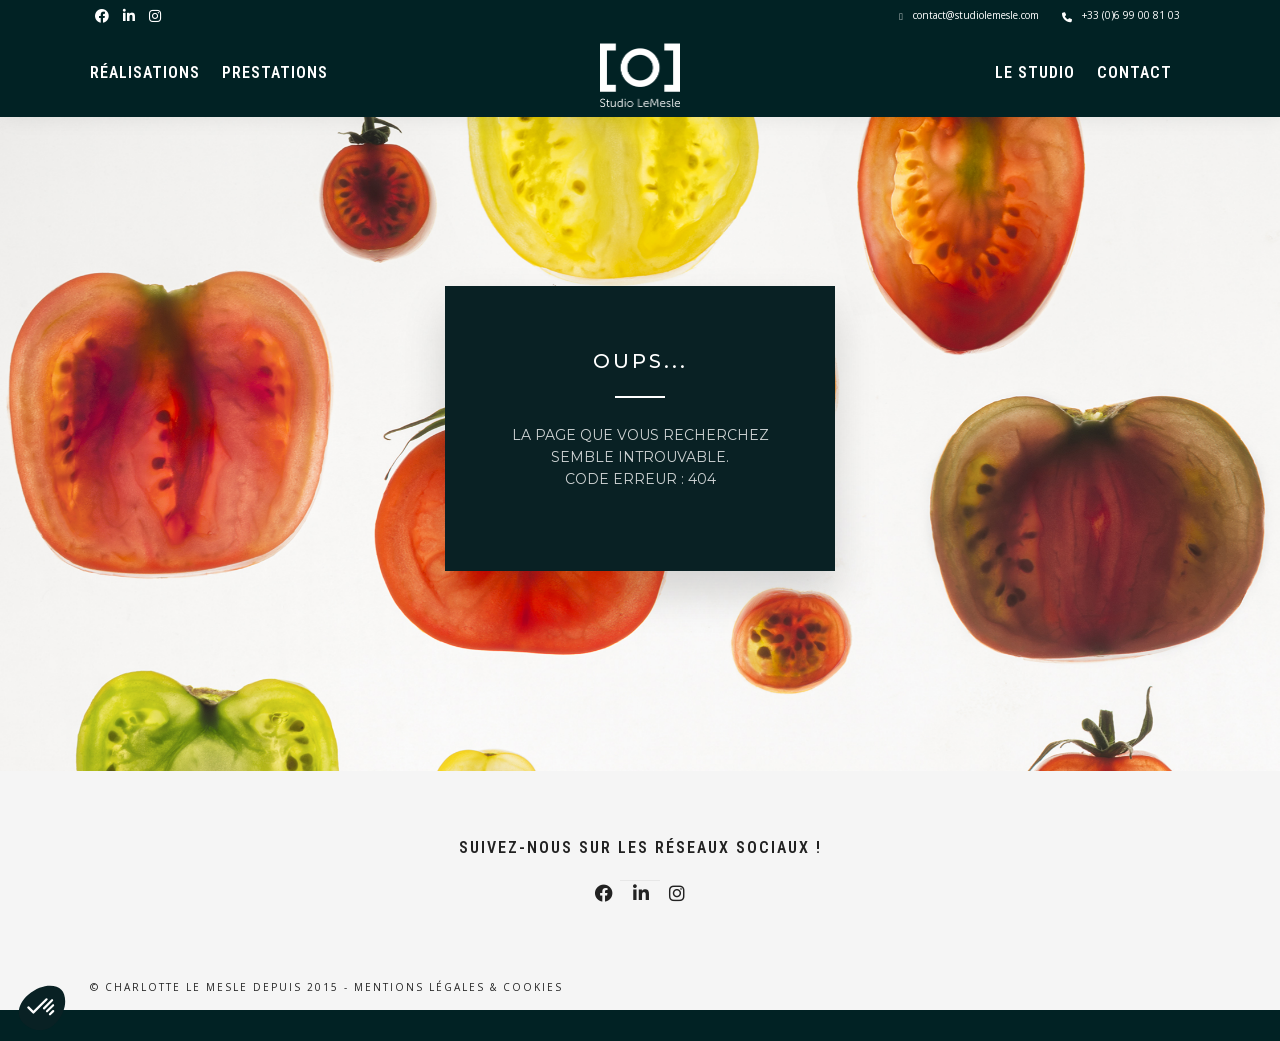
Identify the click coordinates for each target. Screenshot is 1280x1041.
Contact (1134, 72)
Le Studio (1035, 72)
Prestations (275, 72)
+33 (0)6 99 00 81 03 (1121, 15)
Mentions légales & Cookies (458, 987)
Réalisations (145, 72)
